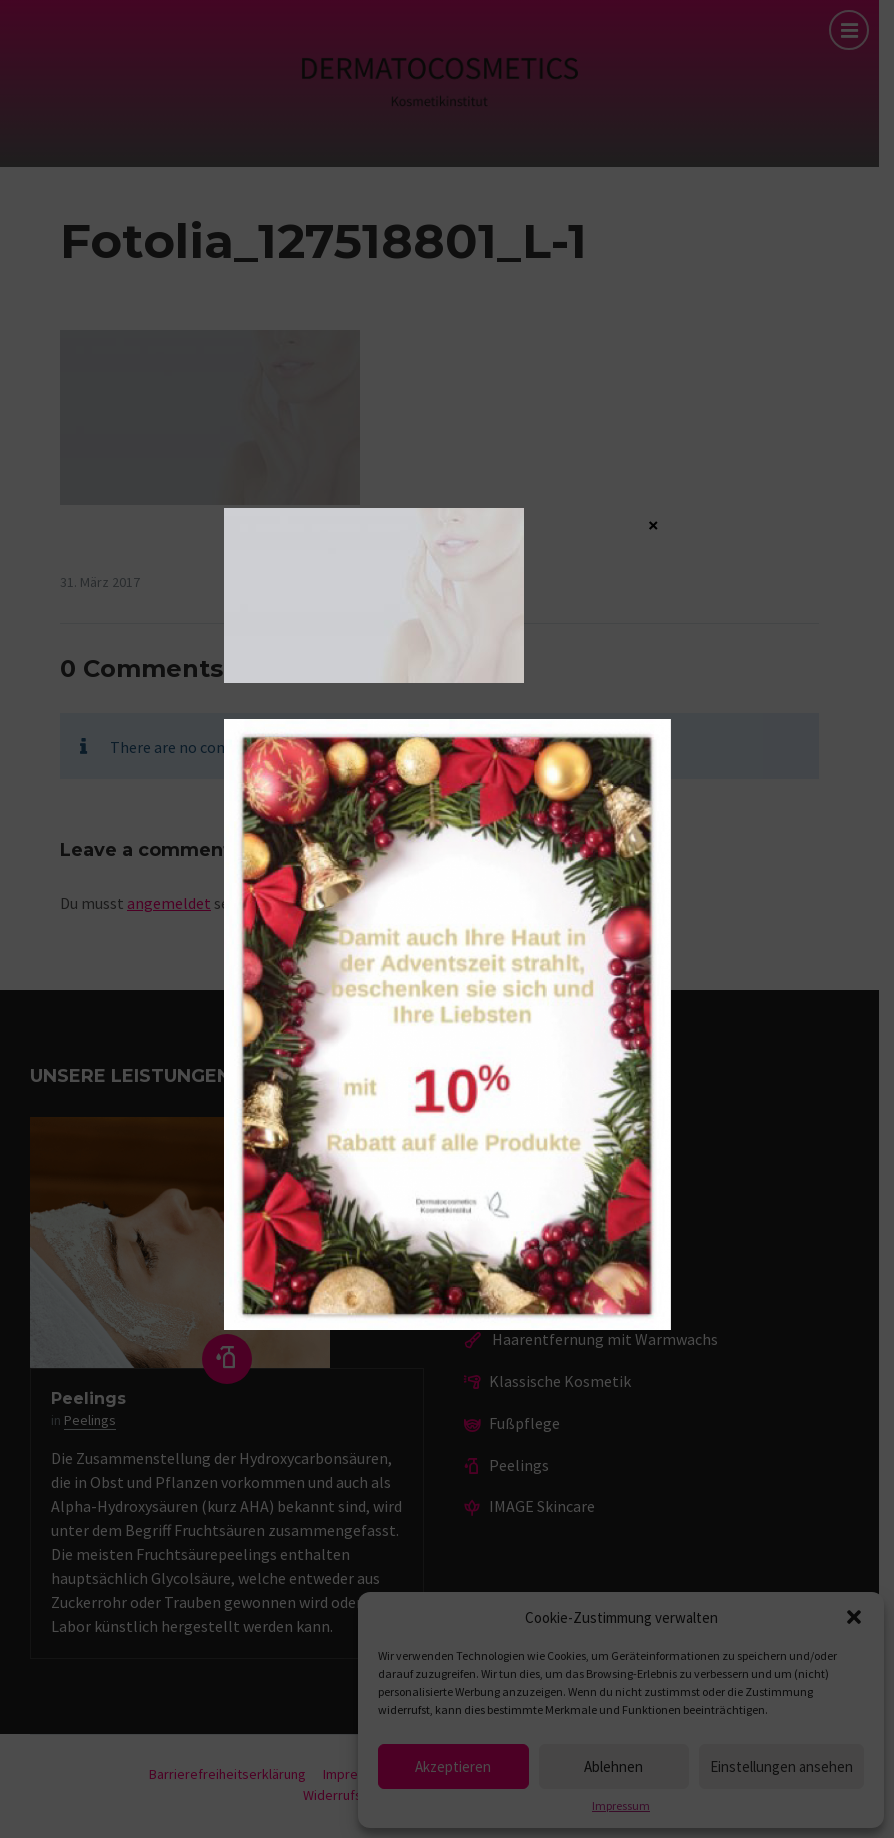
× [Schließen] (653, 524)
